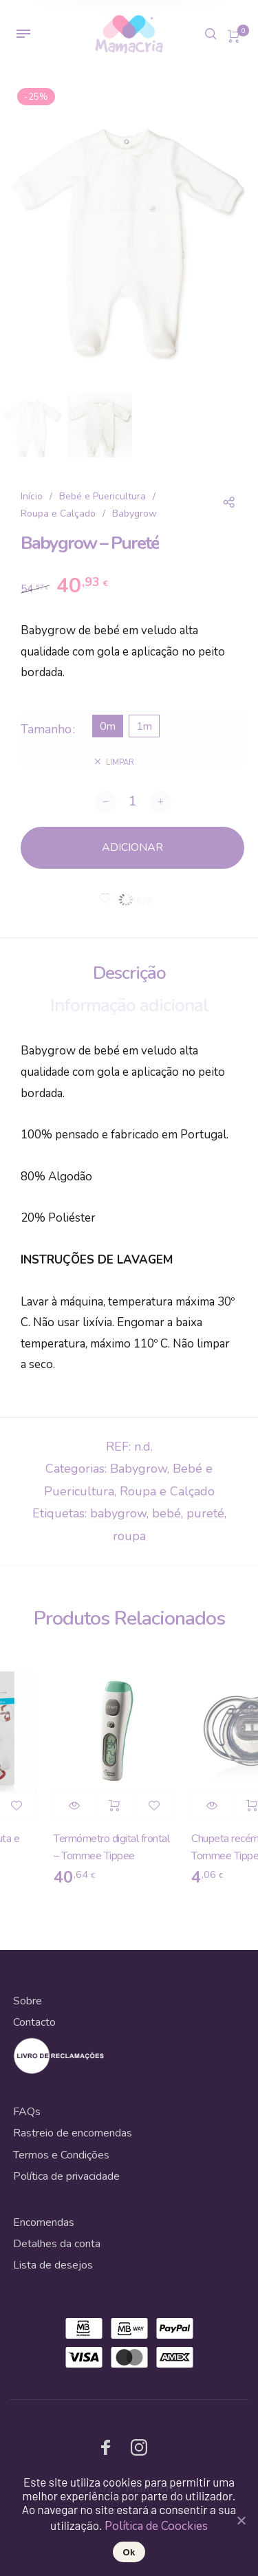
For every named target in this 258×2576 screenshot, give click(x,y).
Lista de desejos (53, 2265)
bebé (166, 1513)
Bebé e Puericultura (102, 496)
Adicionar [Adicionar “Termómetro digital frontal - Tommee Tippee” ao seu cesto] (120, 1805)
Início (32, 496)
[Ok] (241, 2520)
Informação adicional (129, 1005)
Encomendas (43, 2222)
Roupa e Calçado (58, 513)
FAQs (27, 2111)
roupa (129, 1536)
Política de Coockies (156, 2526)
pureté (205, 1513)
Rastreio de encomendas (72, 2133)
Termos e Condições (61, 2155)
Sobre (27, 2001)
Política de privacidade (66, 2176)
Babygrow (134, 513)
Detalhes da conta (56, 2243)
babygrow (118, 1513)
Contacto (34, 2022)
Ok (129, 2552)
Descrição (129, 973)
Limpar (120, 762)
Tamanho (46, 729)
